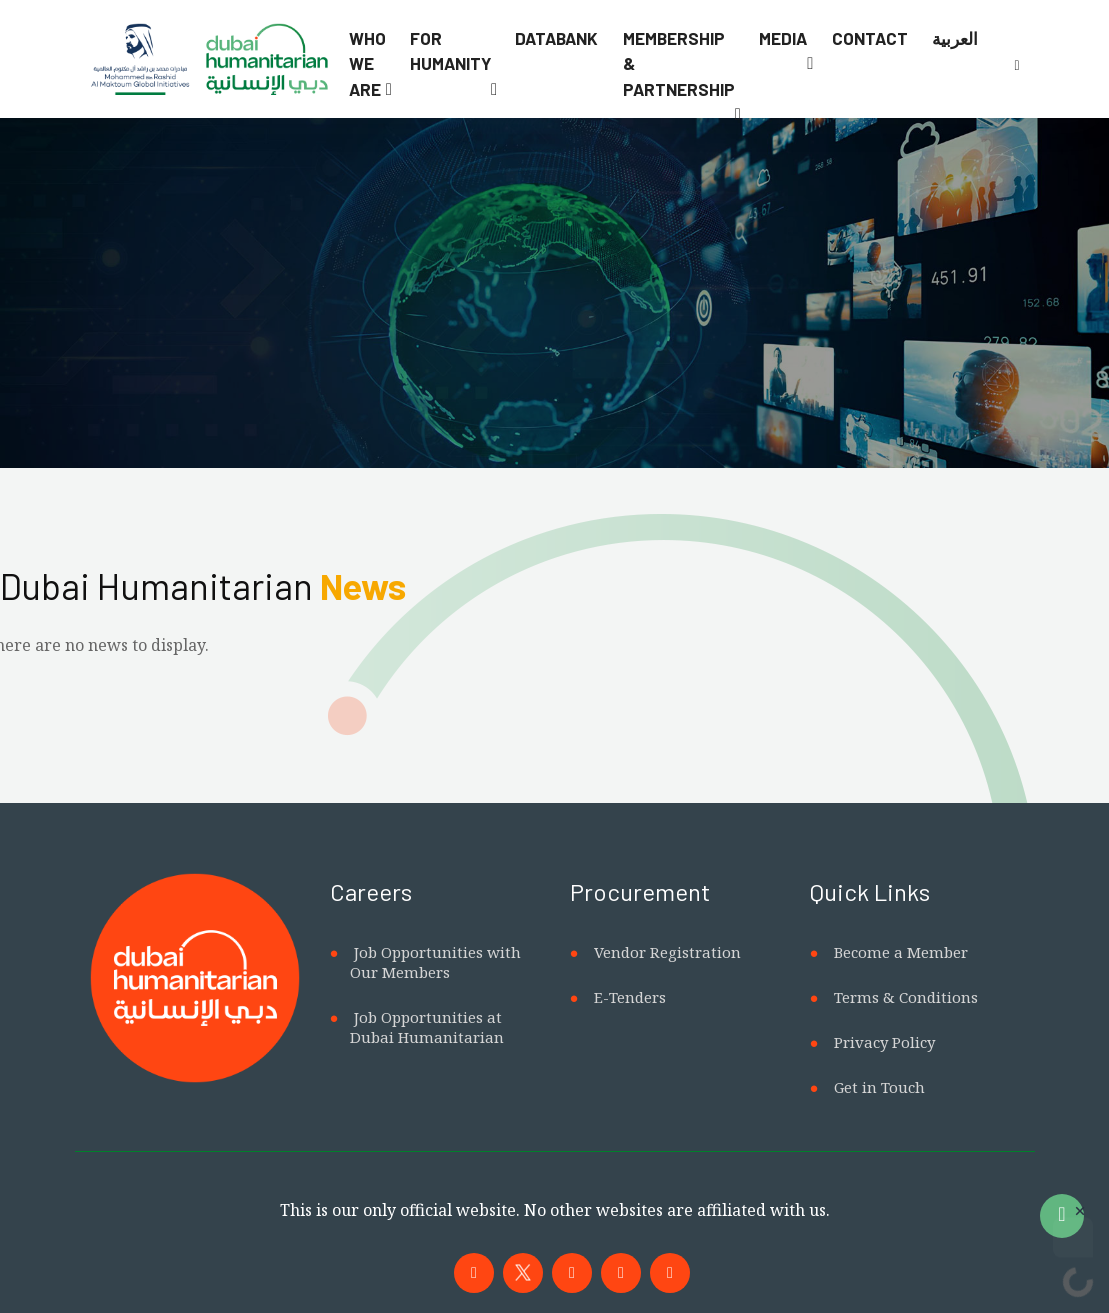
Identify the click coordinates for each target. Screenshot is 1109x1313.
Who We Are (367, 63)
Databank (556, 38)
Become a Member (901, 952)
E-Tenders (630, 997)
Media (783, 38)
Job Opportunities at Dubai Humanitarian (427, 1027)
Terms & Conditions (906, 997)
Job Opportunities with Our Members (435, 962)
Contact (870, 38)
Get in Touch (879, 1087)
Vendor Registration (667, 952)
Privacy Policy (884, 1042)
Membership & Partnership (679, 63)
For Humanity (450, 51)
